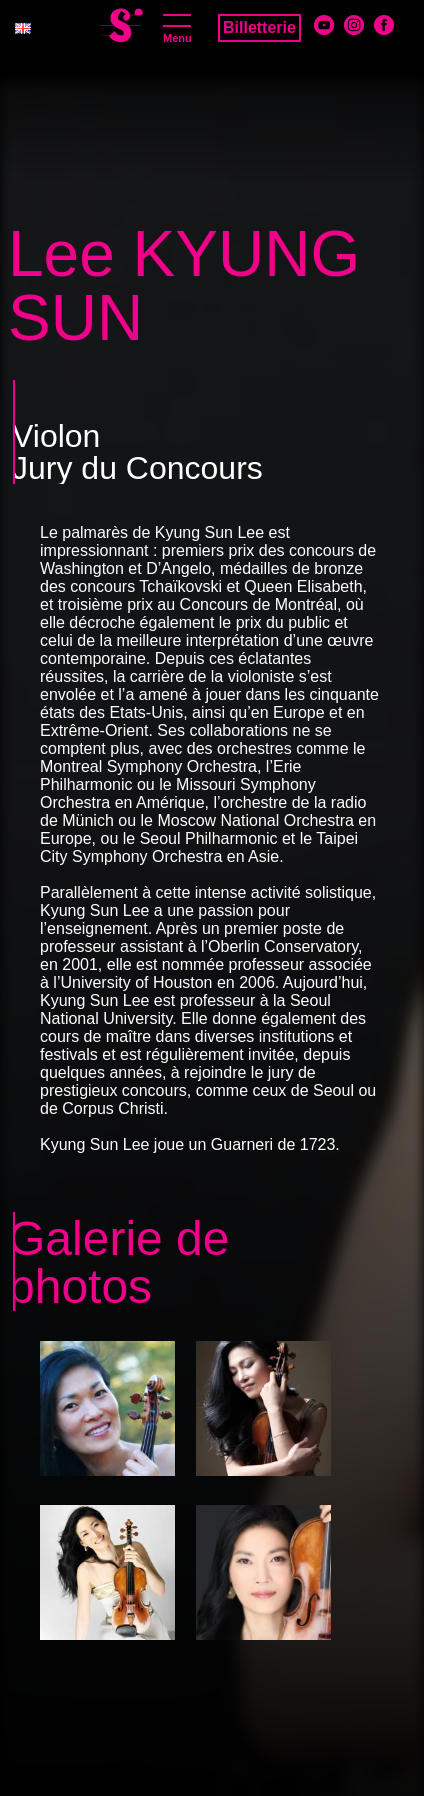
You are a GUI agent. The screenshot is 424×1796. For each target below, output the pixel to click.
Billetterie (259, 27)
